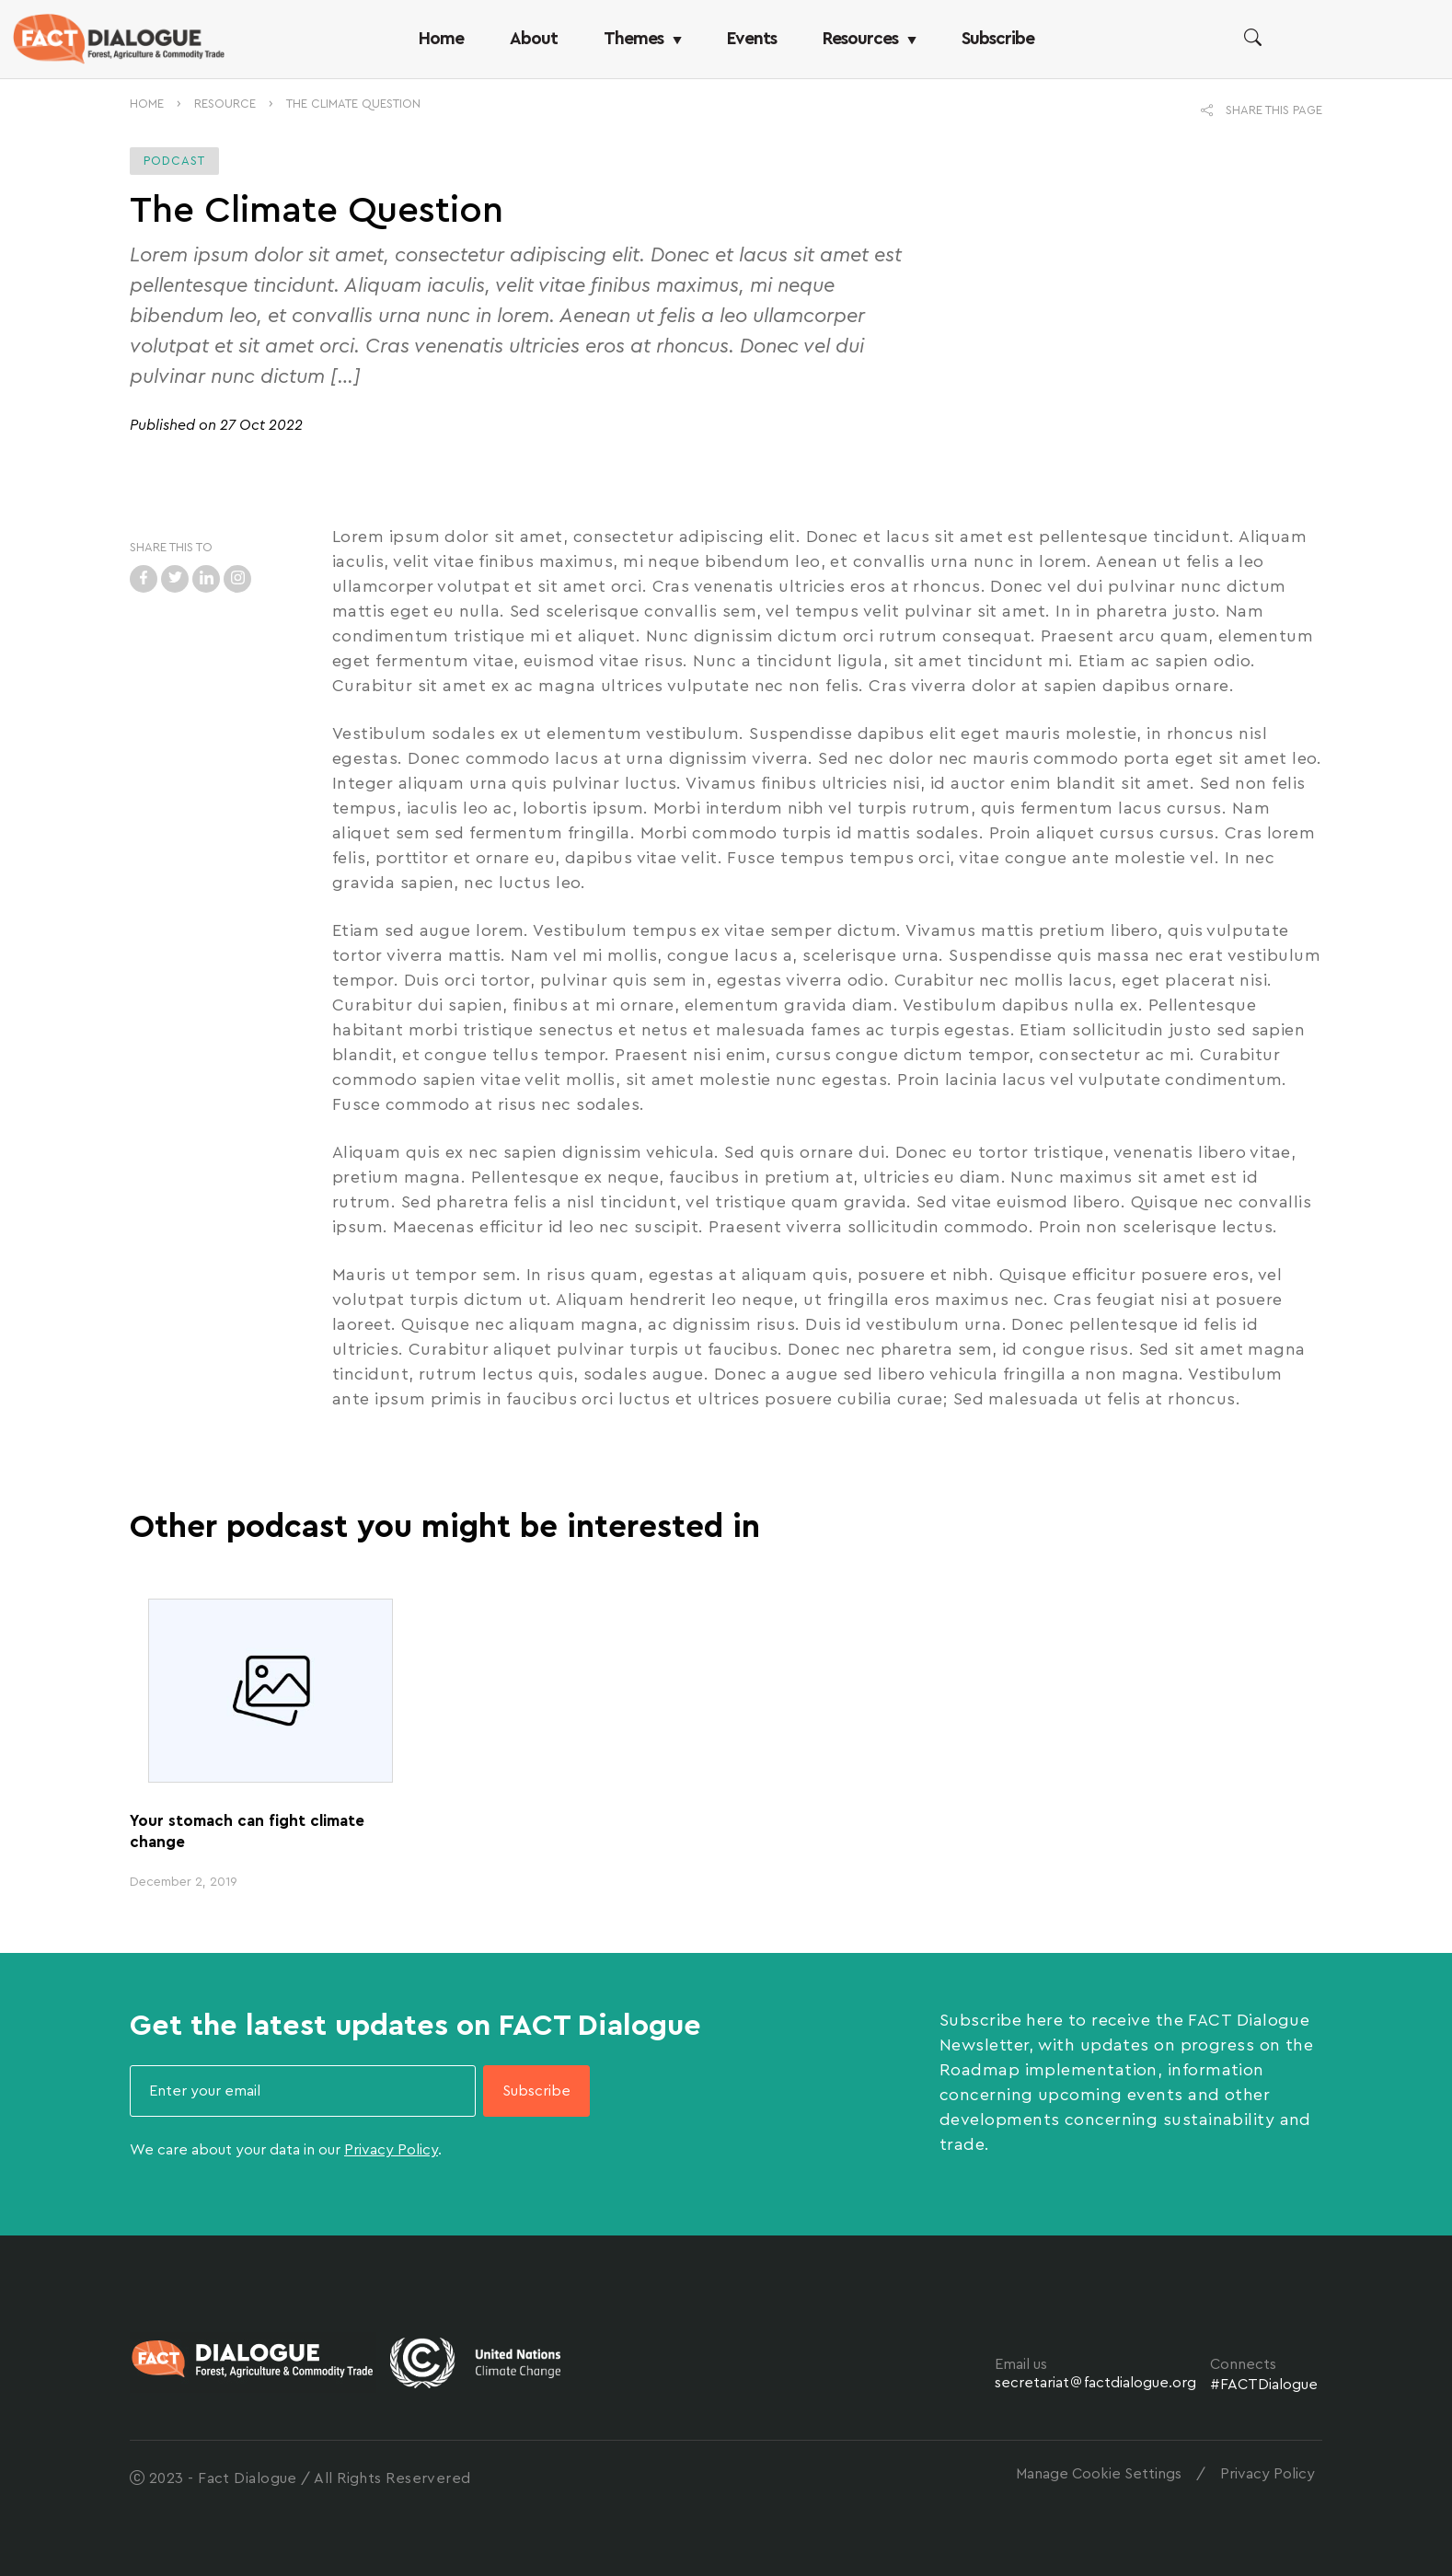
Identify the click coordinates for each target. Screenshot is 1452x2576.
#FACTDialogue (1264, 2384)
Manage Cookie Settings (1098, 2473)
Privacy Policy (391, 2150)
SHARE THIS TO (171, 547)
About (534, 39)
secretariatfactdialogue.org (1095, 2382)
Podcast (174, 161)
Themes (642, 39)
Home (441, 39)
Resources (869, 39)
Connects (1243, 2364)
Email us (1021, 2364)
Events (752, 39)
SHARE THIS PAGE (1261, 110)
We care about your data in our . (286, 2150)
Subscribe (998, 39)
